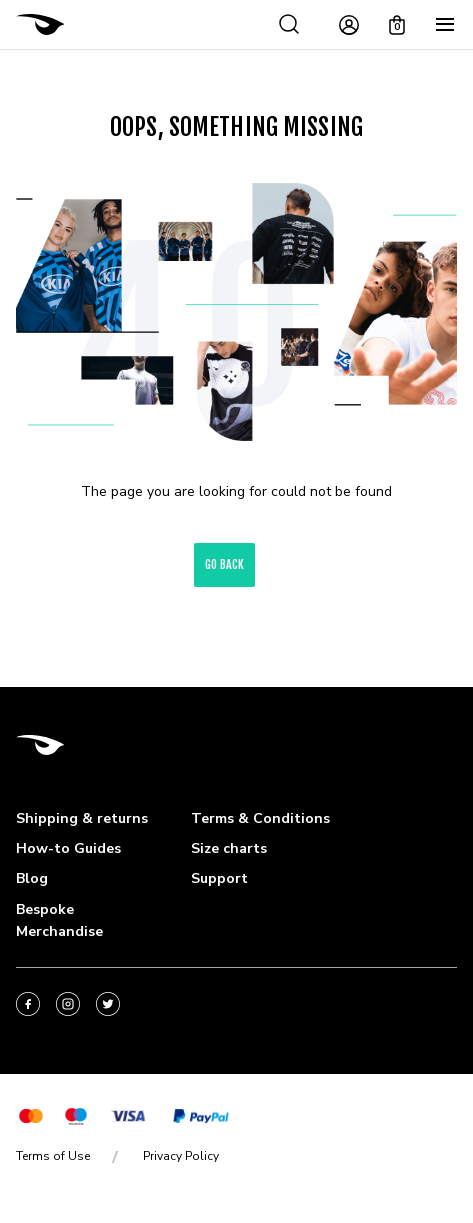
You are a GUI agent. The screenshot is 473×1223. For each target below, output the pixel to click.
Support (219, 878)
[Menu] (445, 25)
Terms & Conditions (260, 818)
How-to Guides (68, 848)
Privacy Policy (181, 1156)
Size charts (229, 848)
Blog (32, 878)
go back (224, 564)
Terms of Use (53, 1156)
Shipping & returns (82, 818)
